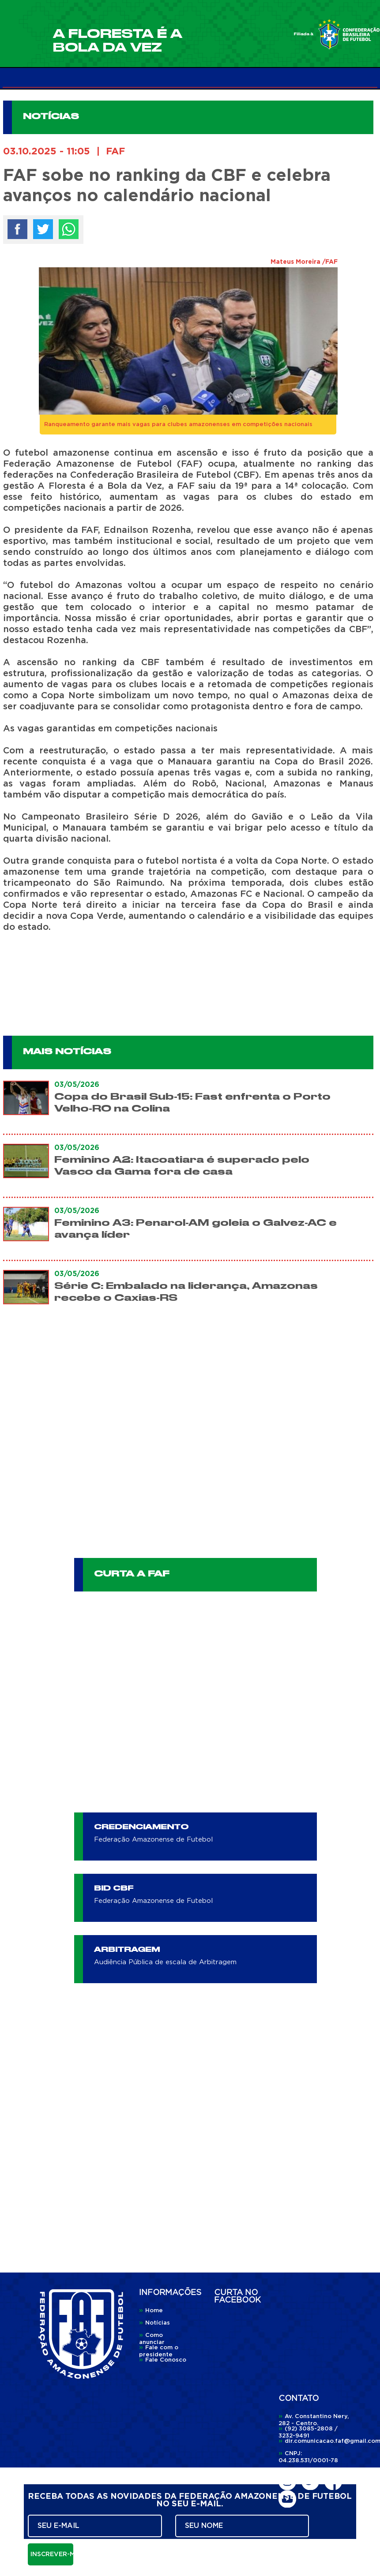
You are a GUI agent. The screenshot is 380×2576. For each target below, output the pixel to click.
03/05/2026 (76, 1084)
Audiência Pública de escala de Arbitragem (165, 1962)
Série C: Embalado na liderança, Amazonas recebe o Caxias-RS (186, 1292)
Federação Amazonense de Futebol (153, 1839)
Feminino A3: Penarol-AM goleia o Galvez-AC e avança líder (195, 1229)
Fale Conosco (162, 2360)
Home (151, 2311)
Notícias (154, 2323)
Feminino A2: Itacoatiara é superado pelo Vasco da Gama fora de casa (181, 1166)
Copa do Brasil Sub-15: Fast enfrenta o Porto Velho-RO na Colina (192, 1103)
